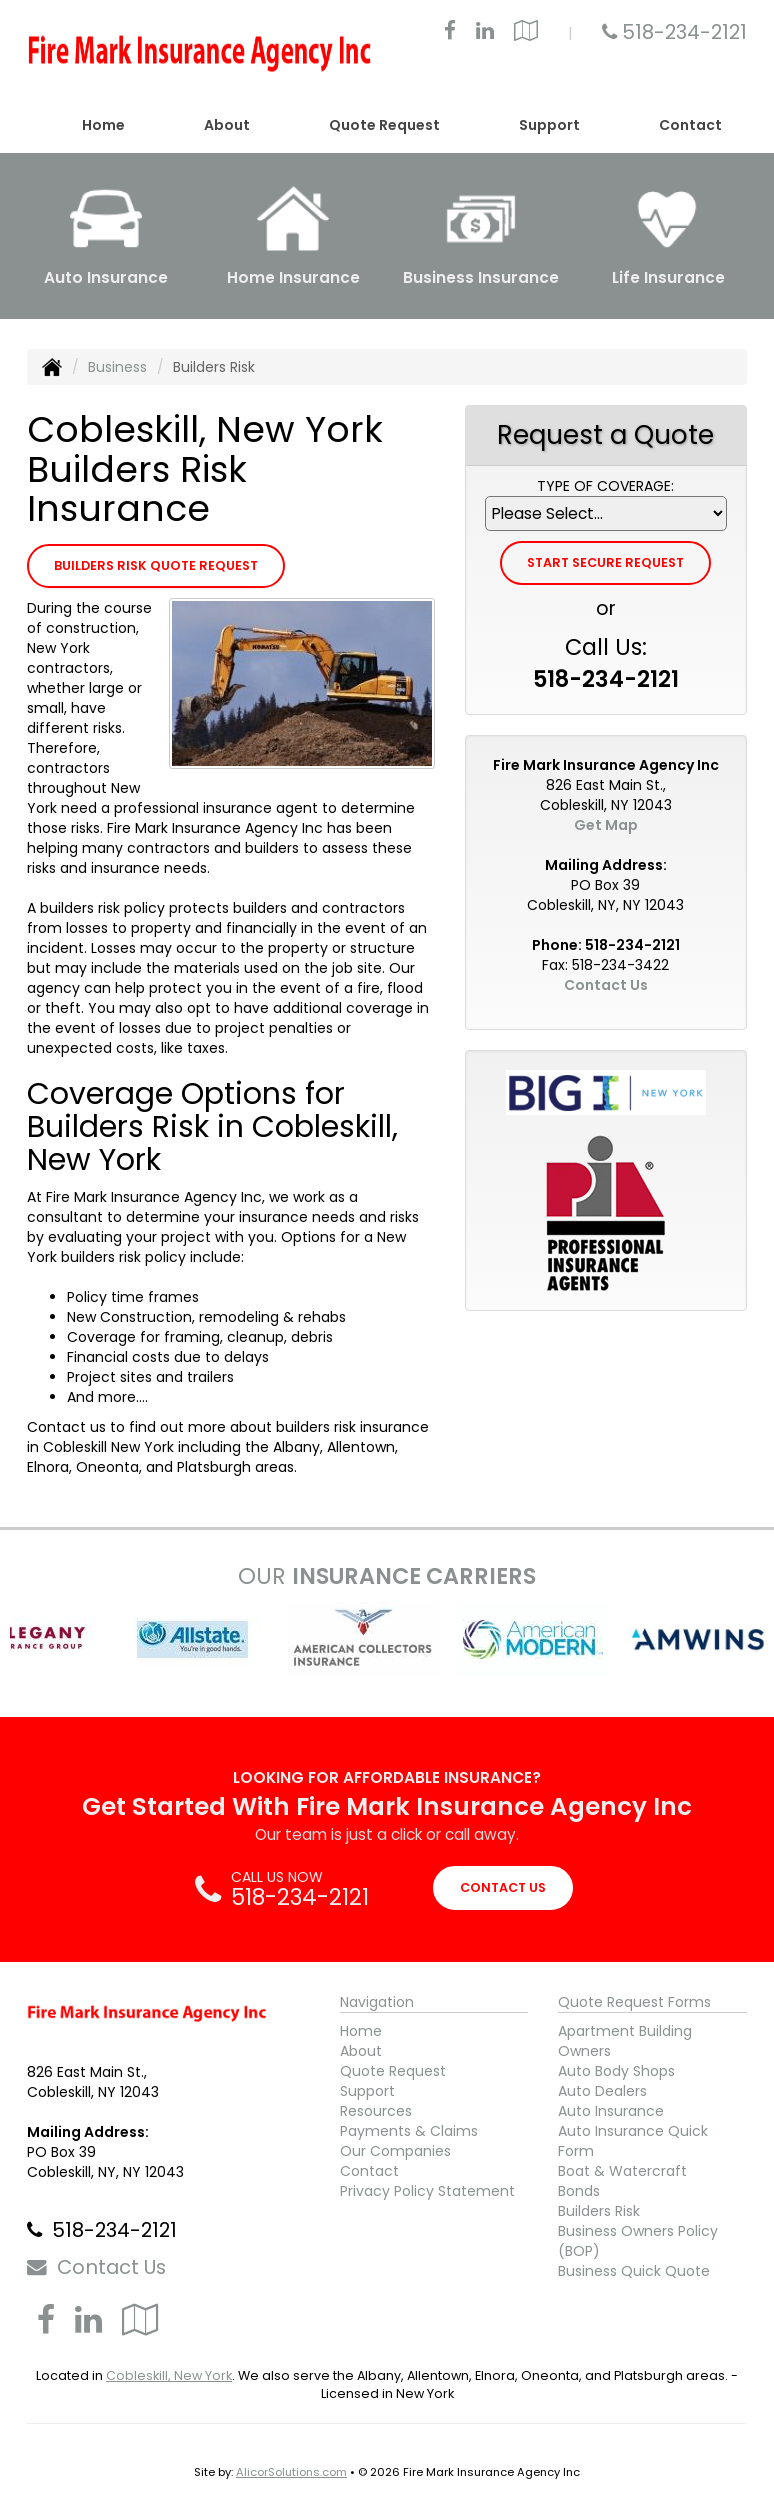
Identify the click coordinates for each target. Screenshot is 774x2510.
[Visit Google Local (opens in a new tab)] (526, 33)
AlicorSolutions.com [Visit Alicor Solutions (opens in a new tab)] (291, 2472)
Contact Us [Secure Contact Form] (606, 985)
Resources (376, 2111)
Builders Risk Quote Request (156, 565)
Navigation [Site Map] (377, 2002)
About (361, 2051)
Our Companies (395, 2151)
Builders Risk (599, 2211)
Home (103, 125)
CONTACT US (503, 1887)
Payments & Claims (409, 2131)
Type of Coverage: (605, 486)
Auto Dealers (602, 2091)
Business (117, 367)
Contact (690, 125)
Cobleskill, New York (169, 2375)
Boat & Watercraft (622, 2171)
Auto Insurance (611, 2111)
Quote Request (393, 2071)
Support (367, 2091)
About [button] (227, 125)
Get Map (606, 825)
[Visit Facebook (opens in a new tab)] (450, 33)
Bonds (579, 2191)
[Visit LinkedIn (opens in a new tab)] (485, 33)
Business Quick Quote (634, 2271)
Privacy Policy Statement (427, 2191)
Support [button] (549, 125)
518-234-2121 (684, 32)
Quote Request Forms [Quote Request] (634, 2002)
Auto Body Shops (616, 2071)
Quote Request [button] (384, 125)
